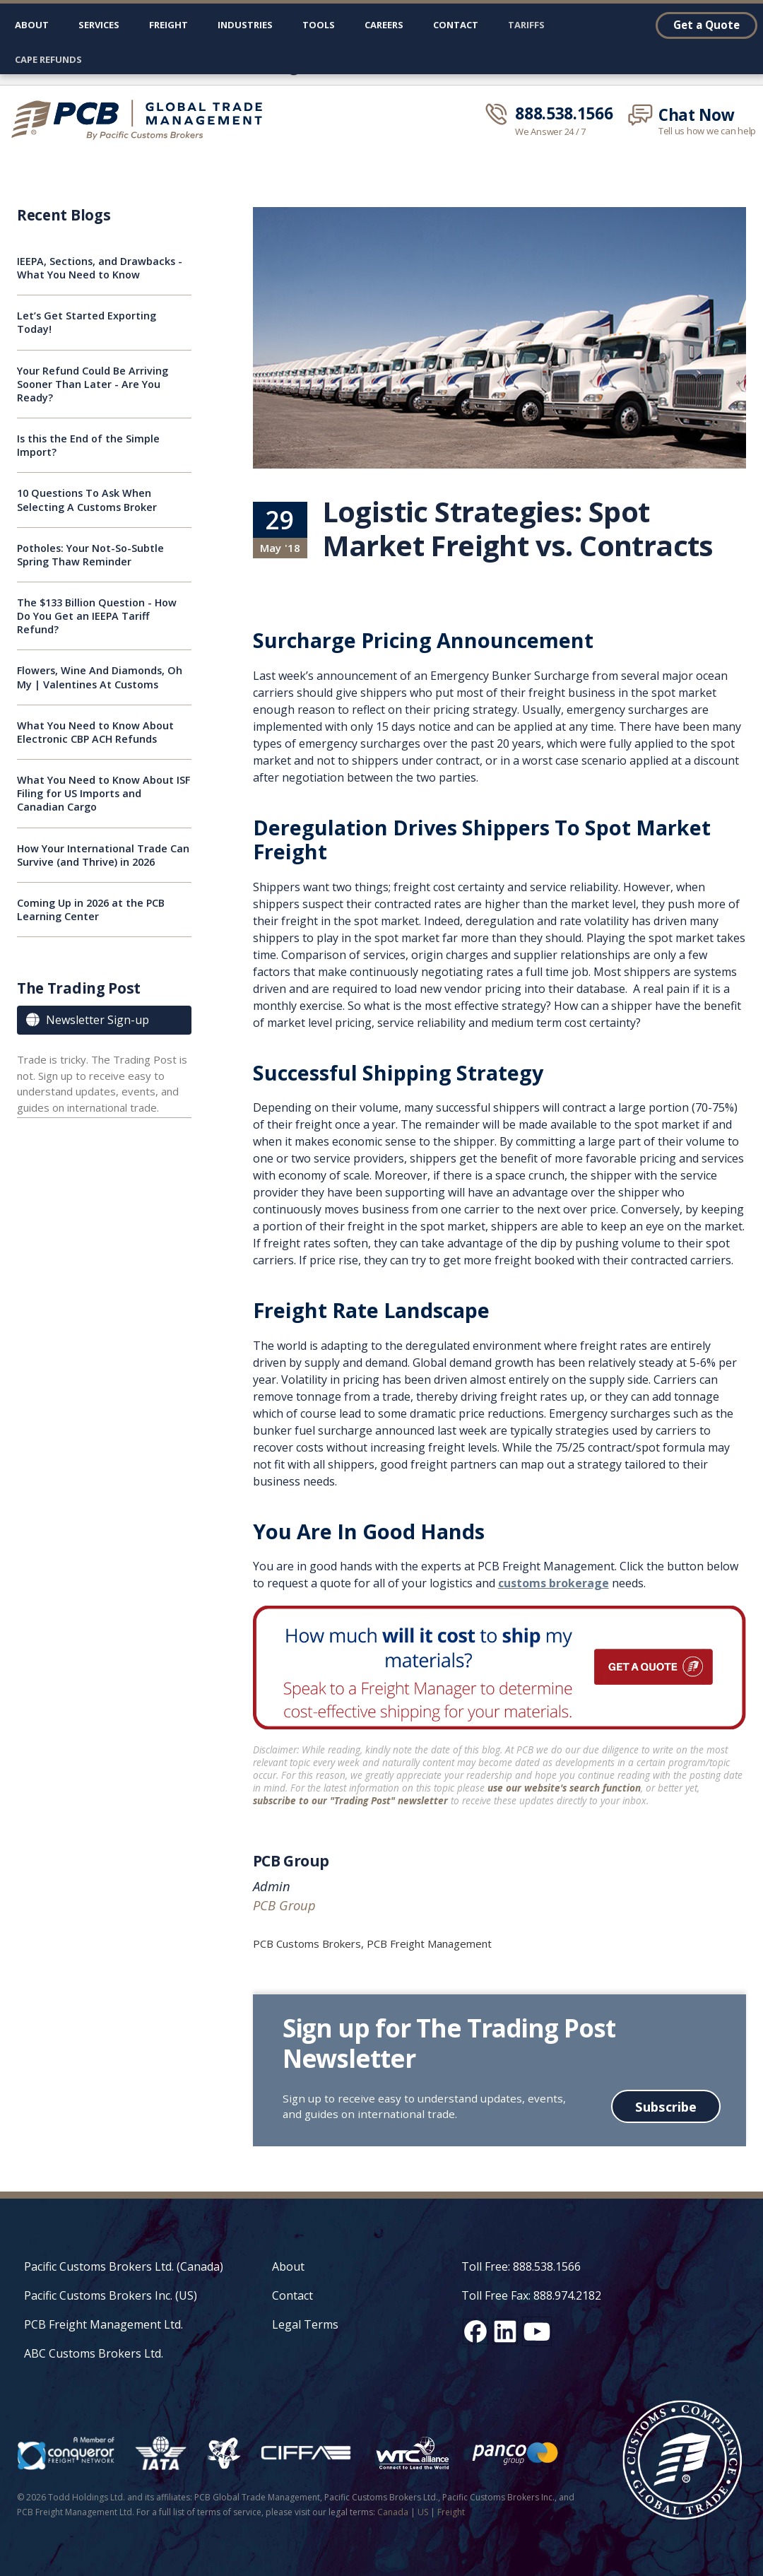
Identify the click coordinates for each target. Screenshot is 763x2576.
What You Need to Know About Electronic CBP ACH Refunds (95, 732)
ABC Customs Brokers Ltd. (93, 2353)
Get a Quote (706, 25)
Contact (455, 24)
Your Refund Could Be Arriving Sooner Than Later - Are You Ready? (92, 384)
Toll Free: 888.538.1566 (521, 2266)
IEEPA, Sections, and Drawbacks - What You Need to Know (99, 267)
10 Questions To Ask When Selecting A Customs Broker (87, 499)
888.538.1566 (564, 114)
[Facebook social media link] (475, 2331)
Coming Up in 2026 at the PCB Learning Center (91, 909)
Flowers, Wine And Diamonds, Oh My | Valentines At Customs (99, 677)
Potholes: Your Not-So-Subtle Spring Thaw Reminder (90, 554)
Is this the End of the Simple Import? (88, 445)
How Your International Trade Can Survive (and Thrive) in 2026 (103, 855)
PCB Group (291, 1860)
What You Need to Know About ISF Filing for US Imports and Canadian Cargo (103, 793)
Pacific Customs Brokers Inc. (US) (110, 2295)
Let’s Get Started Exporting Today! (86, 322)
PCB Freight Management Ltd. (103, 2324)
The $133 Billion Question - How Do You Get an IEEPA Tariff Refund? (97, 616)
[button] (99, 28)
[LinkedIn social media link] (505, 2331)
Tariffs (526, 24)
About (32, 24)
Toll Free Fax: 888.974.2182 (531, 2295)
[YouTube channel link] (537, 2331)
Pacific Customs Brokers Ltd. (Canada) (123, 2266)
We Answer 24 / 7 (550, 132)
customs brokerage (553, 1583)
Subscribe (666, 2106)
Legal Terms (305, 2324)
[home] (142, 119)
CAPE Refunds (48, 59)
